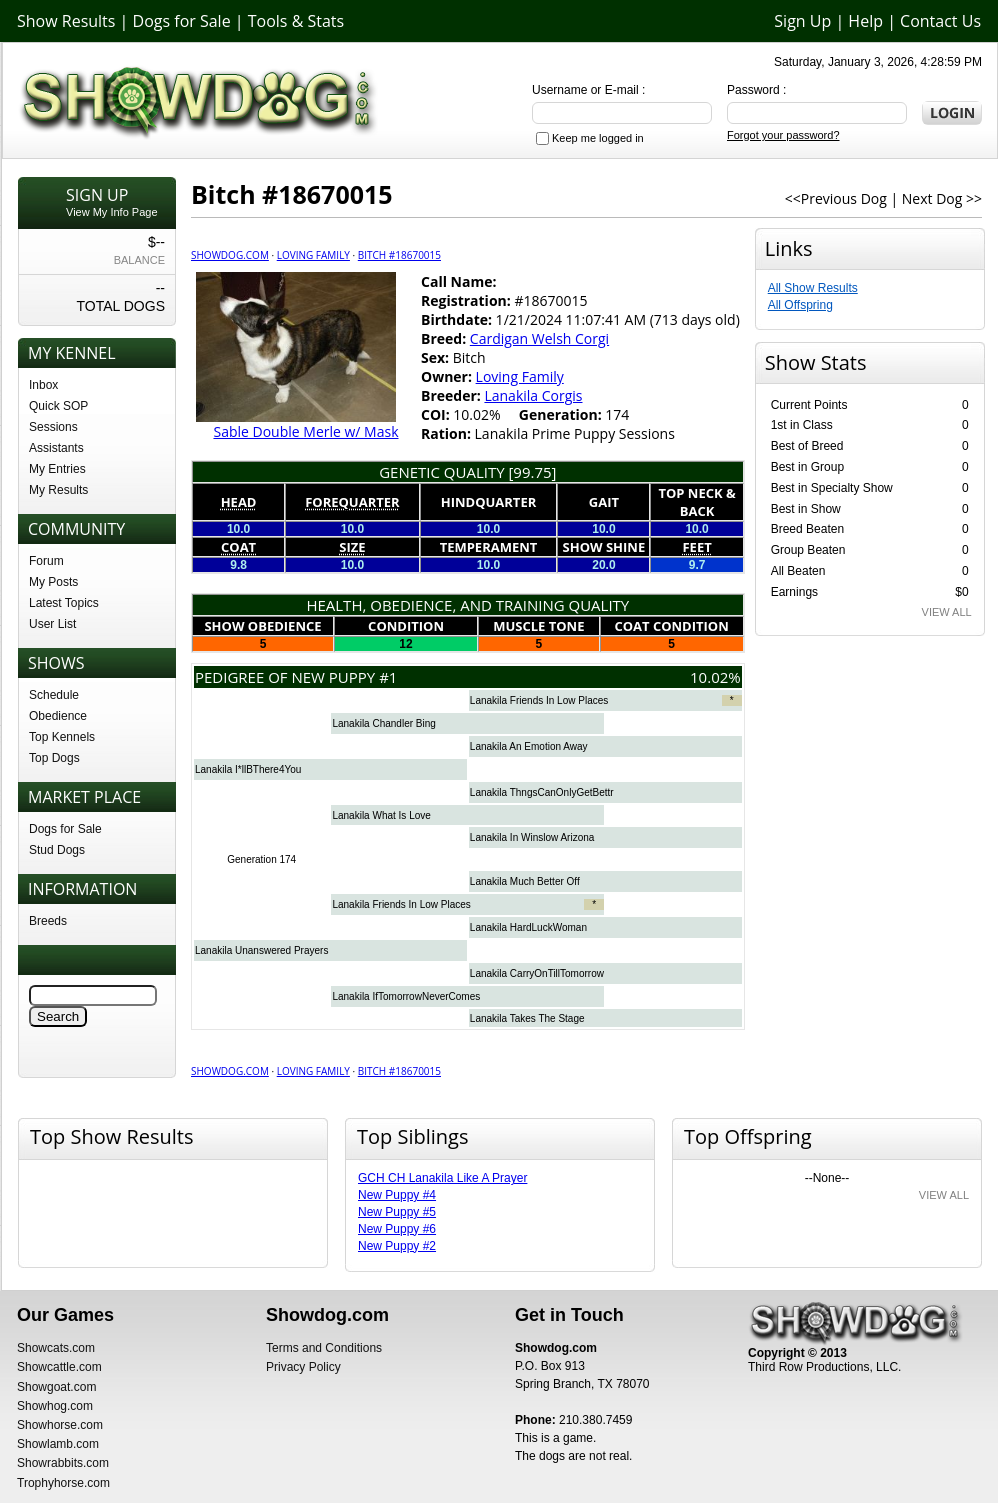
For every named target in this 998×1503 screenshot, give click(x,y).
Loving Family (313, 255)
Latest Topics (64, 603)
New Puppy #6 (397, 1229)
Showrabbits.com (63, 1463)
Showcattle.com (59, 1367)
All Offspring (800, 305)
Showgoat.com (56, 1387)
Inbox (43, 385)
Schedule (54, 695)
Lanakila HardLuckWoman (528, 927)
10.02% (715, 677)
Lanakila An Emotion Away (529, 746)
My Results (58, 490)
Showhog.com (55, 1406)
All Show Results (813, 288)
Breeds (48, 921)
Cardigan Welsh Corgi (539, 338)
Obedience (58, 716)
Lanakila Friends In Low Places (539, 700)
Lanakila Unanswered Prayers (261, 950)
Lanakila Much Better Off (525, 881)
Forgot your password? (783, 135)
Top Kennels (62, 737)
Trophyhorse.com (63, 1483)
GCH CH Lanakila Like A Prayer (442, 1178)
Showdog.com (230, 255)
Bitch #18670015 (399, 255)
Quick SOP (58, 406)
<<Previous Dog (836, 198)
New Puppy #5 (397, 1212)
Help (865, 21)
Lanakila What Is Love (381, 815)
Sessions (53, 427)
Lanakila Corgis (533, 395)
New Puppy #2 (397, 1246)
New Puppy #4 (397, 1195)
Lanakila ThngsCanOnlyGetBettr (542, 792)
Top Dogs (54, 758)
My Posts (53, 582)
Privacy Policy (303, 1367)
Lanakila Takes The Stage (527, 1018)
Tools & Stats (296, 21)
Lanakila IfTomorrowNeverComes (406, 996)
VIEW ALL (947, 612)
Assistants (56, 448)
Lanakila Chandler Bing (383, 723)
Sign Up (802, 21)
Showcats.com (56, 1348)
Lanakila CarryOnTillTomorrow (537, 973)
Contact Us (940, 21)
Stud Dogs (57, 850)
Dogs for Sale (182, 21)
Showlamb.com (58, 1444)
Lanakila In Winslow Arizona (532, 837)
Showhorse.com (60, 1425)
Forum (46, 561)
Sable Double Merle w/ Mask (305, 431)
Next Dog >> (942, 198)
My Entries (57, 469)
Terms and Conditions (324, 1348)
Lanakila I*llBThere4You (248, 769)
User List (52, 624)
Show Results (66, 21)
